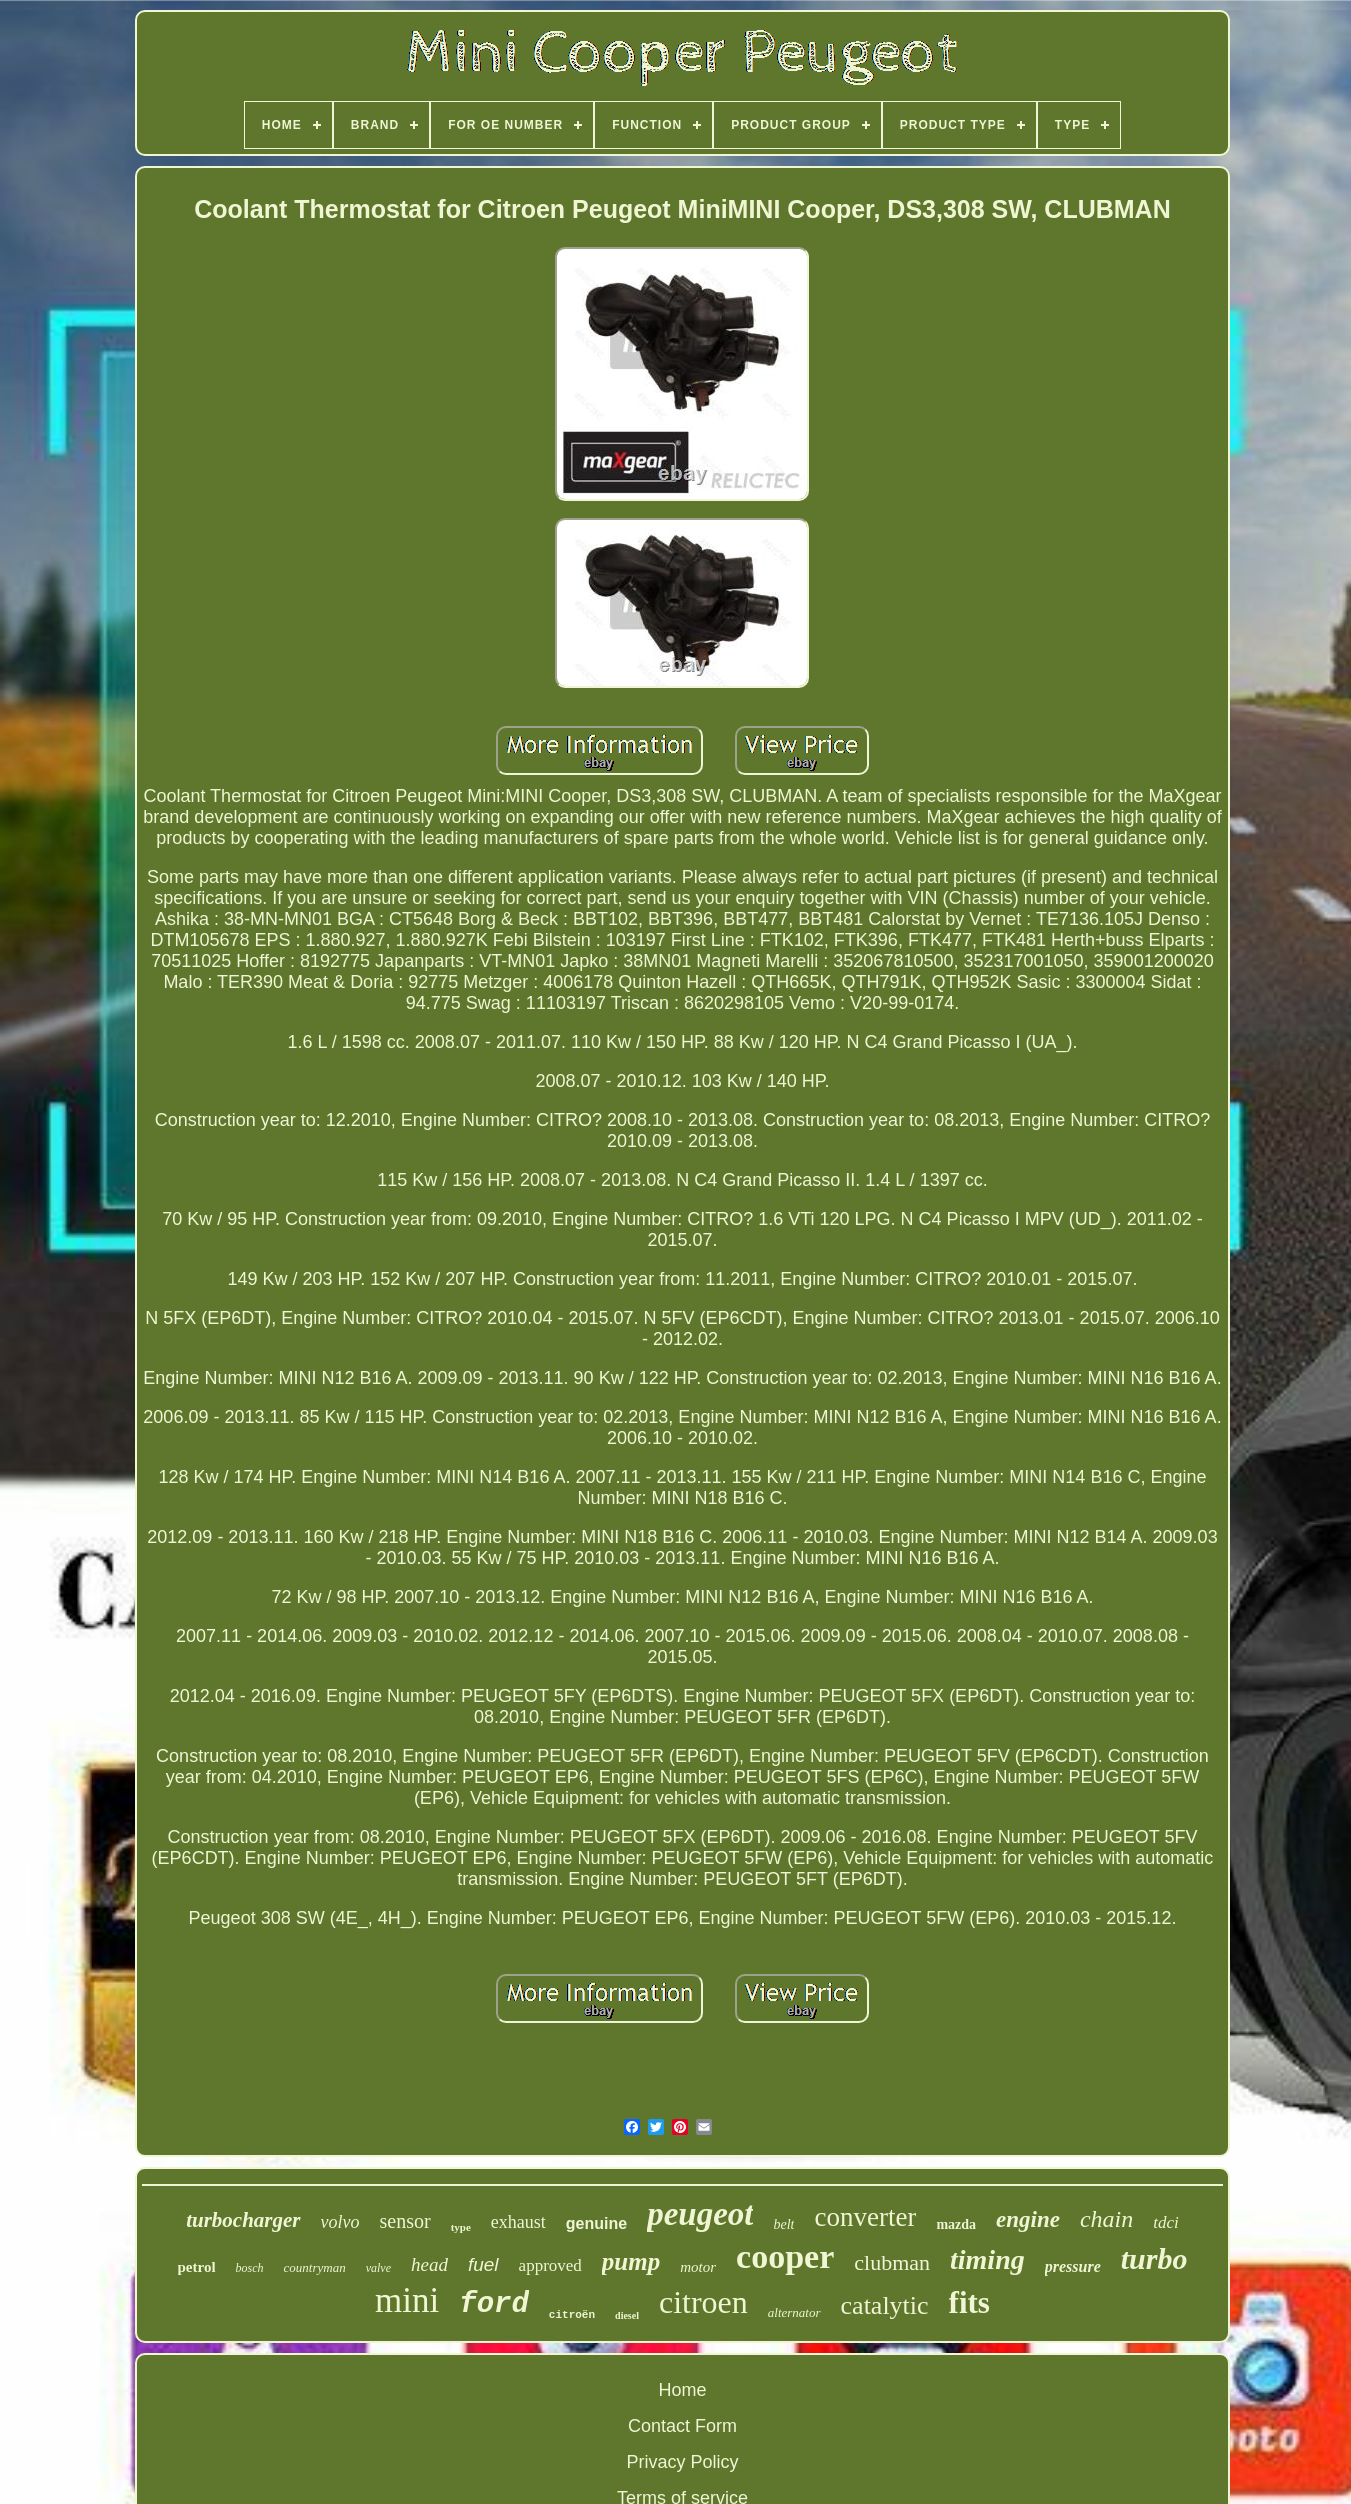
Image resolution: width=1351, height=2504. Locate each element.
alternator (794, 2312)
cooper (785, 2256)
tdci (1166, 2222)
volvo (340, 2222)
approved (550, 2265)
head (429, 2264)
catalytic (885, 2305)
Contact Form (682, 2426)
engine (1028, 2219)
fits (969, 2302)
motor (698, 2267)
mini (407, 2300)
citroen (703, 2302)
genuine (596, 2223)
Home (682, 2390)
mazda (956, 2224)
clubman (892, 2262)
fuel (483, 2264)
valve (378, 2268)
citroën (572, 2315)
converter (865, 2217)
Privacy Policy (682, 2462)
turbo (1154, 2258)
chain (1106, 2219)
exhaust (518, 2222)
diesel (627, 2315)
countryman (315, 2267)
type (461, 2227)
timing (987, 2259)
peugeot (700, 2214)
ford (494, 2304)
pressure (1073, 2266)
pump (631, 2261)
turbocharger (243, 2220)
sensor (405, 2221)
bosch (250, 2268)
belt (783, 2224)
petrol (197, 2267)
